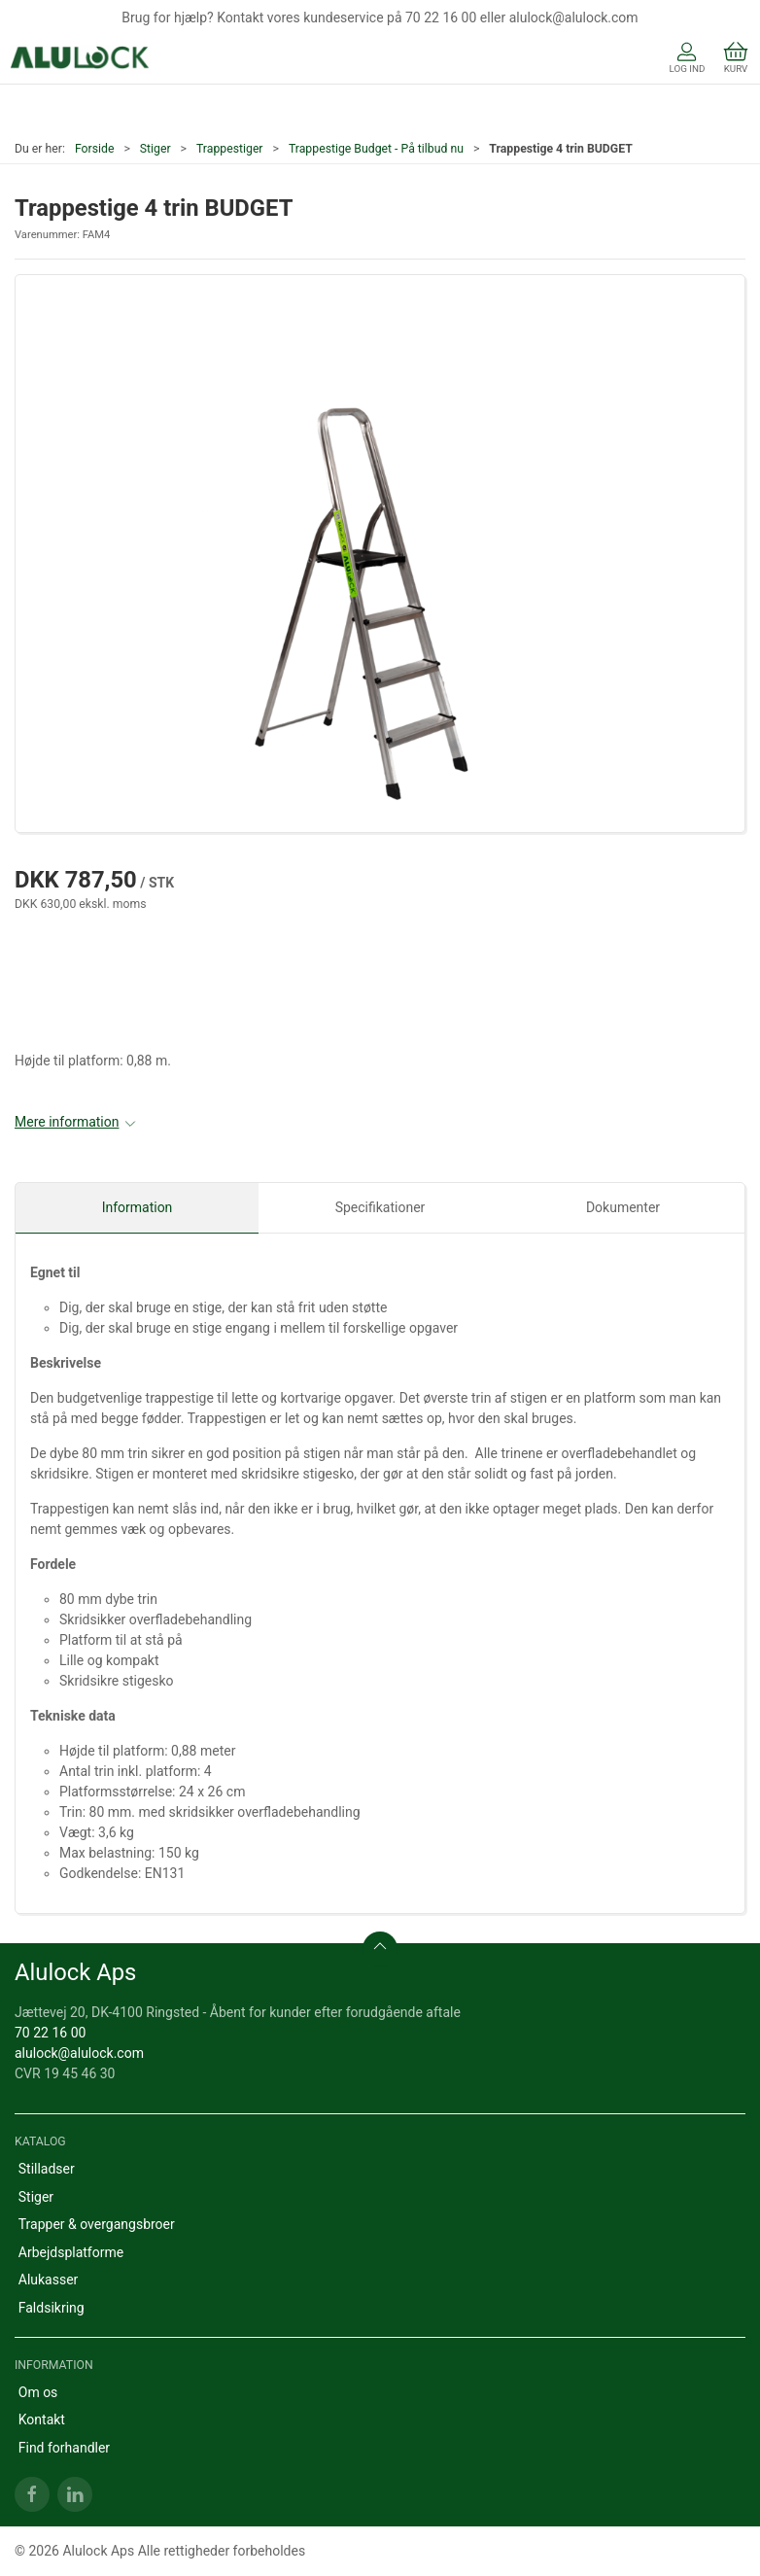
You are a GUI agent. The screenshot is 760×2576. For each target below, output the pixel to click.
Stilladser (46, 2168)
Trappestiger (229, 149)
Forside (95, 149)
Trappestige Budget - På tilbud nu (376, 149)
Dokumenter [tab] (623, 1207)
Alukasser (48, 2279)
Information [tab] (137, 1207)
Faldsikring (51, 2307)
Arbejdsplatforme (70, 2252)
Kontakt (41, 2419)
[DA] (80, 59)
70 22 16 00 (50, 2032)
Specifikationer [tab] (380, 1207)
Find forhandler (64, 2447)
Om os (38, 2392)
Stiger (155, 149)
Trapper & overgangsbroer (96, 2224)
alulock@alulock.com (79, 2053)
